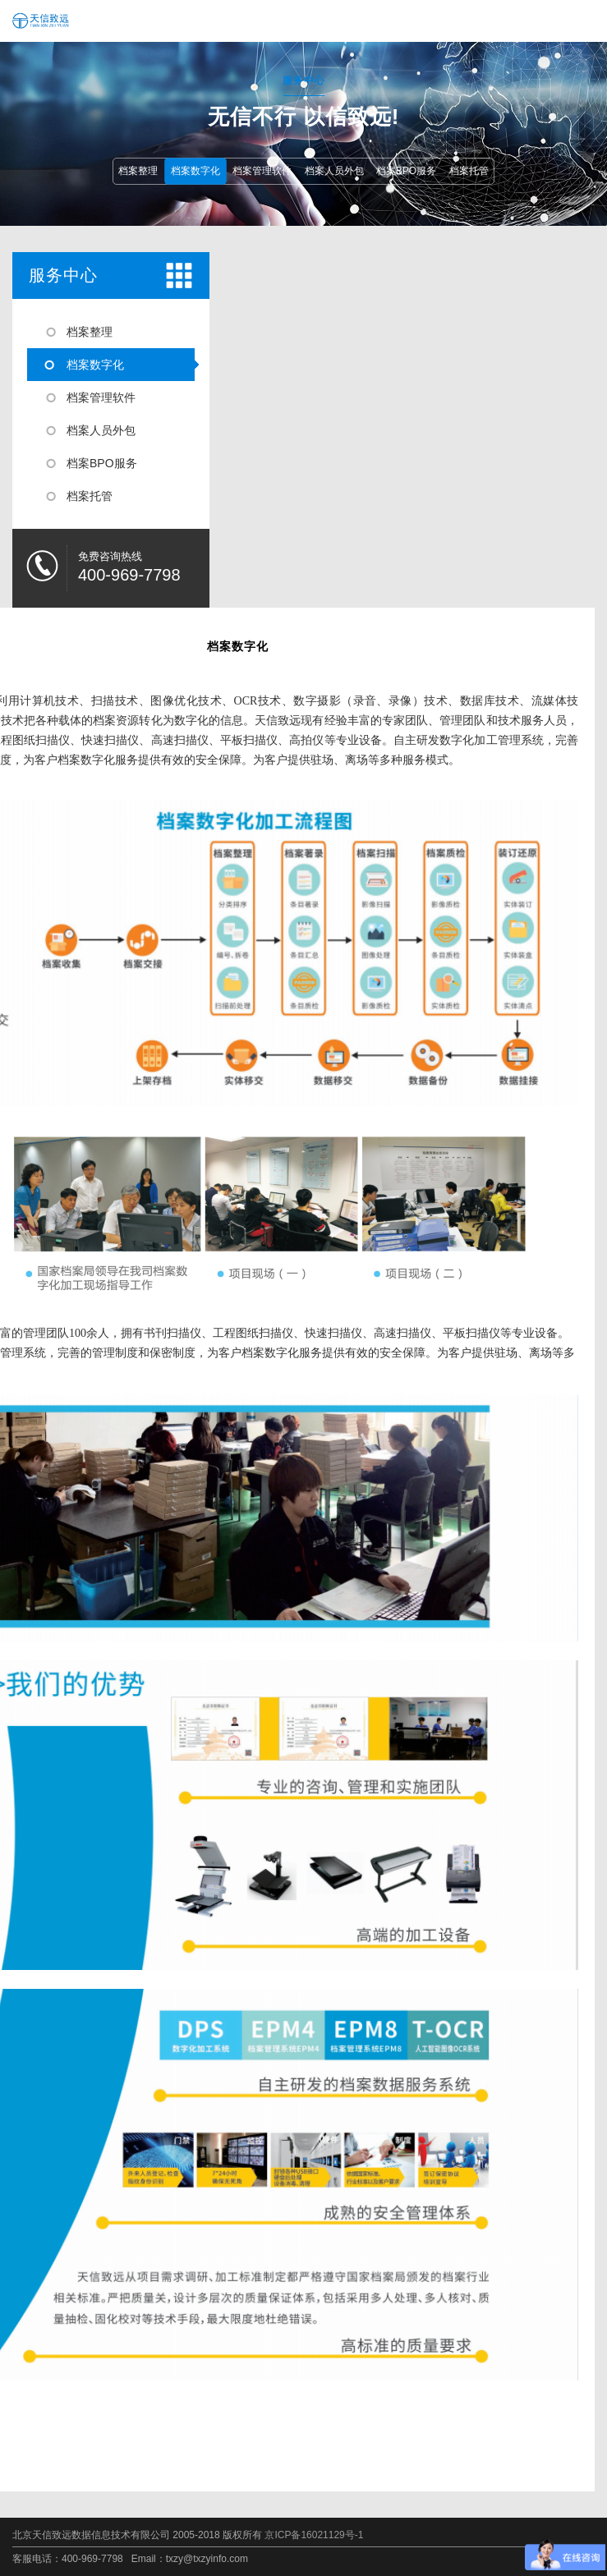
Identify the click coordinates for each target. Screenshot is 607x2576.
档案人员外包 (334, 171)
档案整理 (138, 171)
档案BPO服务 (406, 171)
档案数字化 (195, 171)
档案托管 (469, 171)
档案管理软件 (262, 171)
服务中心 (63, 275)
